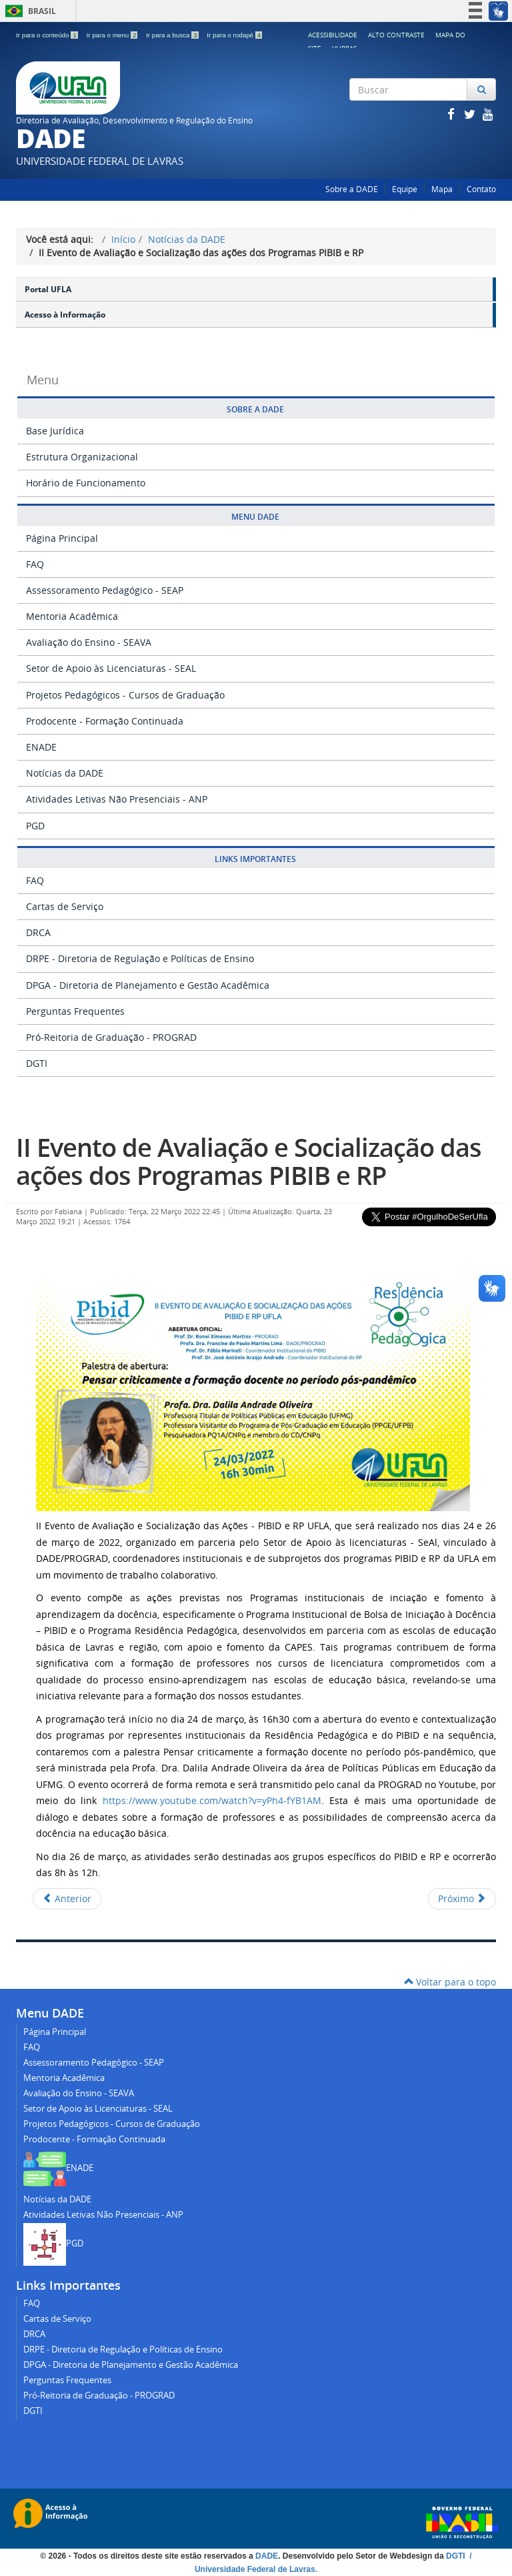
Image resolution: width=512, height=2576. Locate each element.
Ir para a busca (173, 35)
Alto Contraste (396, 34)
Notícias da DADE (186, 239)
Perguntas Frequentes (75, 1011)
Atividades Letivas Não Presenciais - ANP (116, 799)
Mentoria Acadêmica (72, 616)
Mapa (442, 189)
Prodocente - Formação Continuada (104, 721)
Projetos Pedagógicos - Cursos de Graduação (125, 695)
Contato (481, 189)
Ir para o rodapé (234, 35)
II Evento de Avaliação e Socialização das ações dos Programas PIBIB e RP (248, 1161)
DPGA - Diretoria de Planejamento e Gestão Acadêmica (147, 985)
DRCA (38, 932)
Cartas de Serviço (64, 906)
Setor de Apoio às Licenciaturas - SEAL (111, 668)
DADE (266, 2556)
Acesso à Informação (65, 314)
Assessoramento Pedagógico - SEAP (104, 590)
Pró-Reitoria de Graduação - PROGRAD (111, 1037)
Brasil (28, 11)
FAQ (35, 564)
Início (123, 239)
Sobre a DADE (351, 189)
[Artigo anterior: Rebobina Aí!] (67, 1898)
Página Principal (62, 538)
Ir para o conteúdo (47, 35)
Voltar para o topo (450, 1982)
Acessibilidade (332, 34)
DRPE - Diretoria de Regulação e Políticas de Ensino (140, 958)
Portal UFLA (48, 289)
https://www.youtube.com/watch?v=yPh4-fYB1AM (212, 1800)
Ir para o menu (112, 35)
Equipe (404, 189)
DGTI (36, 1063)
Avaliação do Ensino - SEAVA (88, 642)
